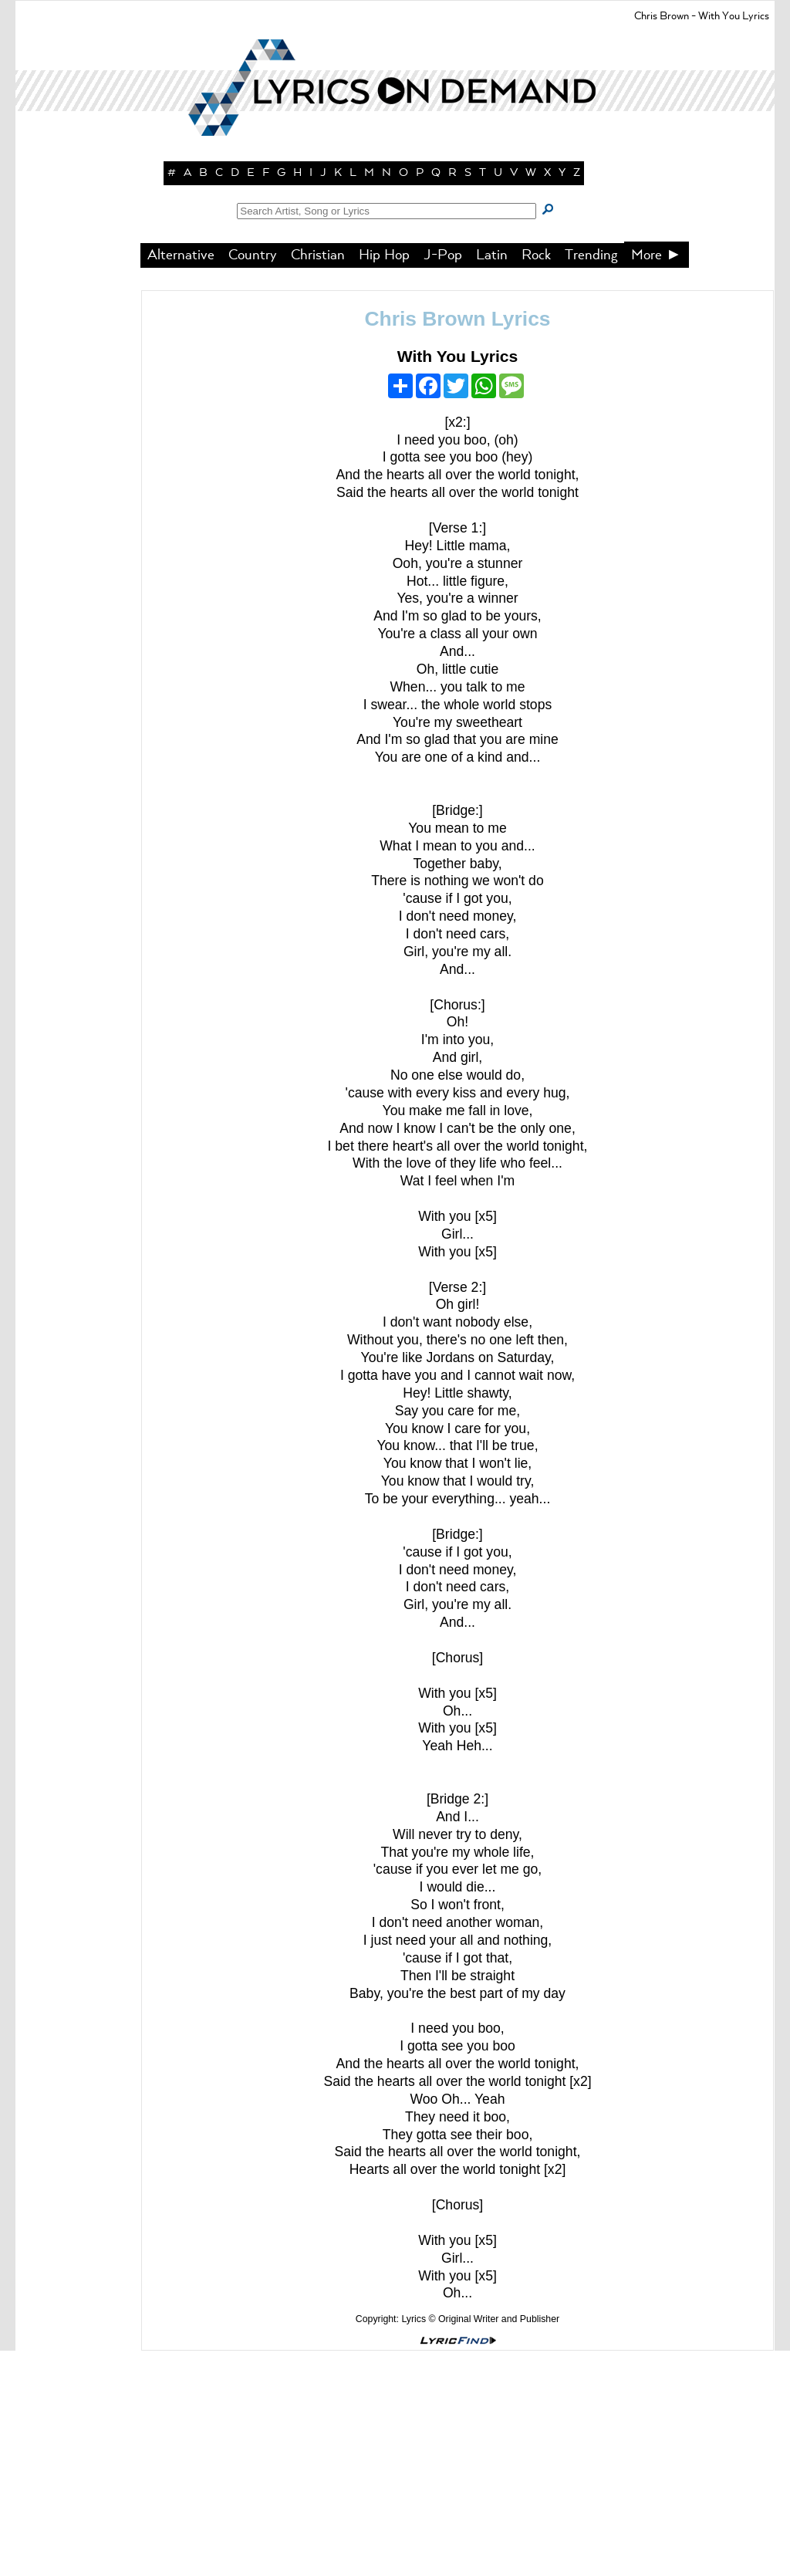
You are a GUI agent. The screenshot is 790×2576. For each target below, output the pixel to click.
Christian (318, 480)
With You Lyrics (457, 581)
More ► (656, 480)
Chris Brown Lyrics (458, 544)
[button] (395, 270)
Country (252, 480)
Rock (536, 480)
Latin (492, 480)
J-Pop (443, 480)
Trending (591, 480)
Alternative (180, 480)
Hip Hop (384, 480)
